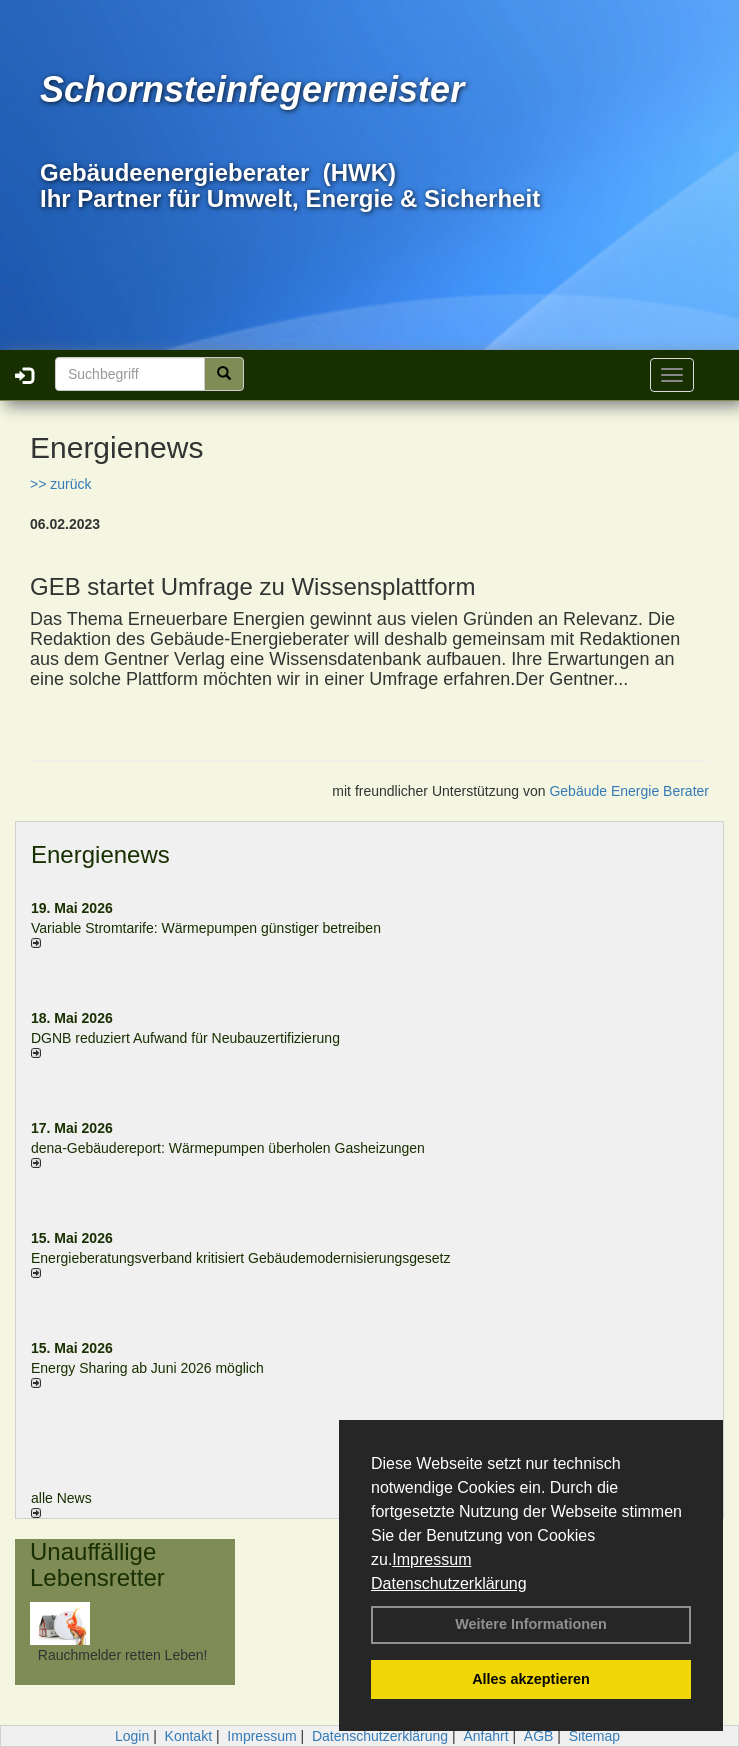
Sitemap (594, 1736)
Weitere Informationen (531, 1624)
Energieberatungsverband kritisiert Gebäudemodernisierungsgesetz (240, 1258)
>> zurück (60, 484)
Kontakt (188, 1736)
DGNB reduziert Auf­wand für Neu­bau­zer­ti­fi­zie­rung (185, 1038)
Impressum (431, 1559)
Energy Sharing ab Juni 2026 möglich (147, 1368)
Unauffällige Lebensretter (97, 1564)
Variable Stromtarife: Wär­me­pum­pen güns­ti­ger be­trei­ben (206, 928)
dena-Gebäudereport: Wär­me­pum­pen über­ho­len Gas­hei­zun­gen (228, 1148)
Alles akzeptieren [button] (531, 1679)
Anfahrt (485, 1736)
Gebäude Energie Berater (629, 791)
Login (132, 1736)
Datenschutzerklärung (449, 1583)
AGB (539, 1736)
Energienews (100, 854)
